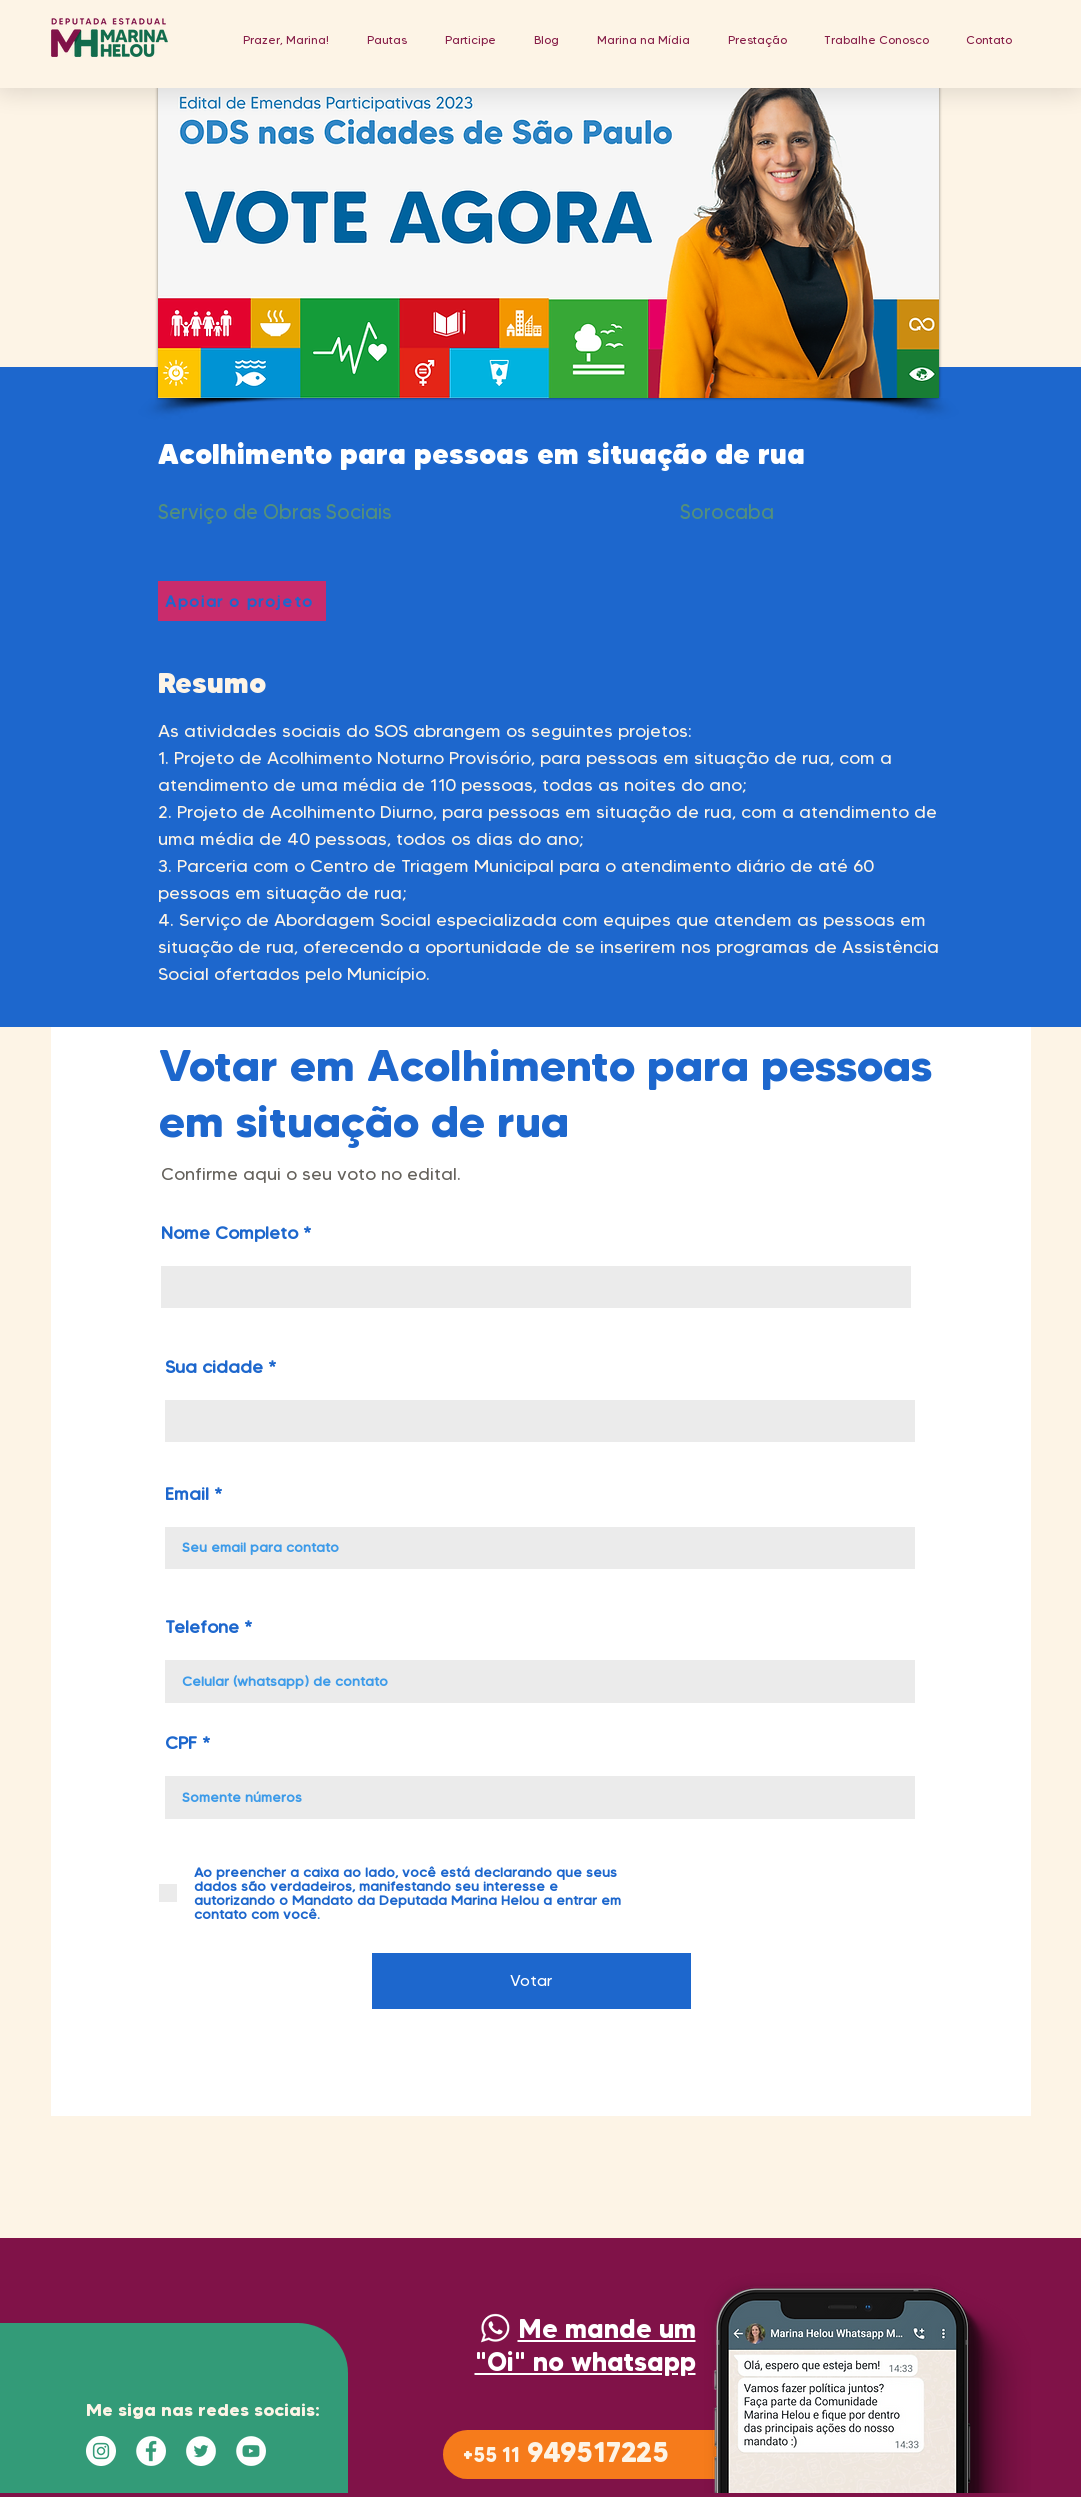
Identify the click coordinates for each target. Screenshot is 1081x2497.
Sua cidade (214, 1367)
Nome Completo (229, 1233)
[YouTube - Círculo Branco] (251, 2451)
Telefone (202, 1627)
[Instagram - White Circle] (101, 2451)
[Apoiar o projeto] (242, 601)
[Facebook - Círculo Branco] (151, 2451)
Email (187, 1494)
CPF (181, 1743)
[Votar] (531, 1981)
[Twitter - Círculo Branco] (201, 2451)
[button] (387, 39)
